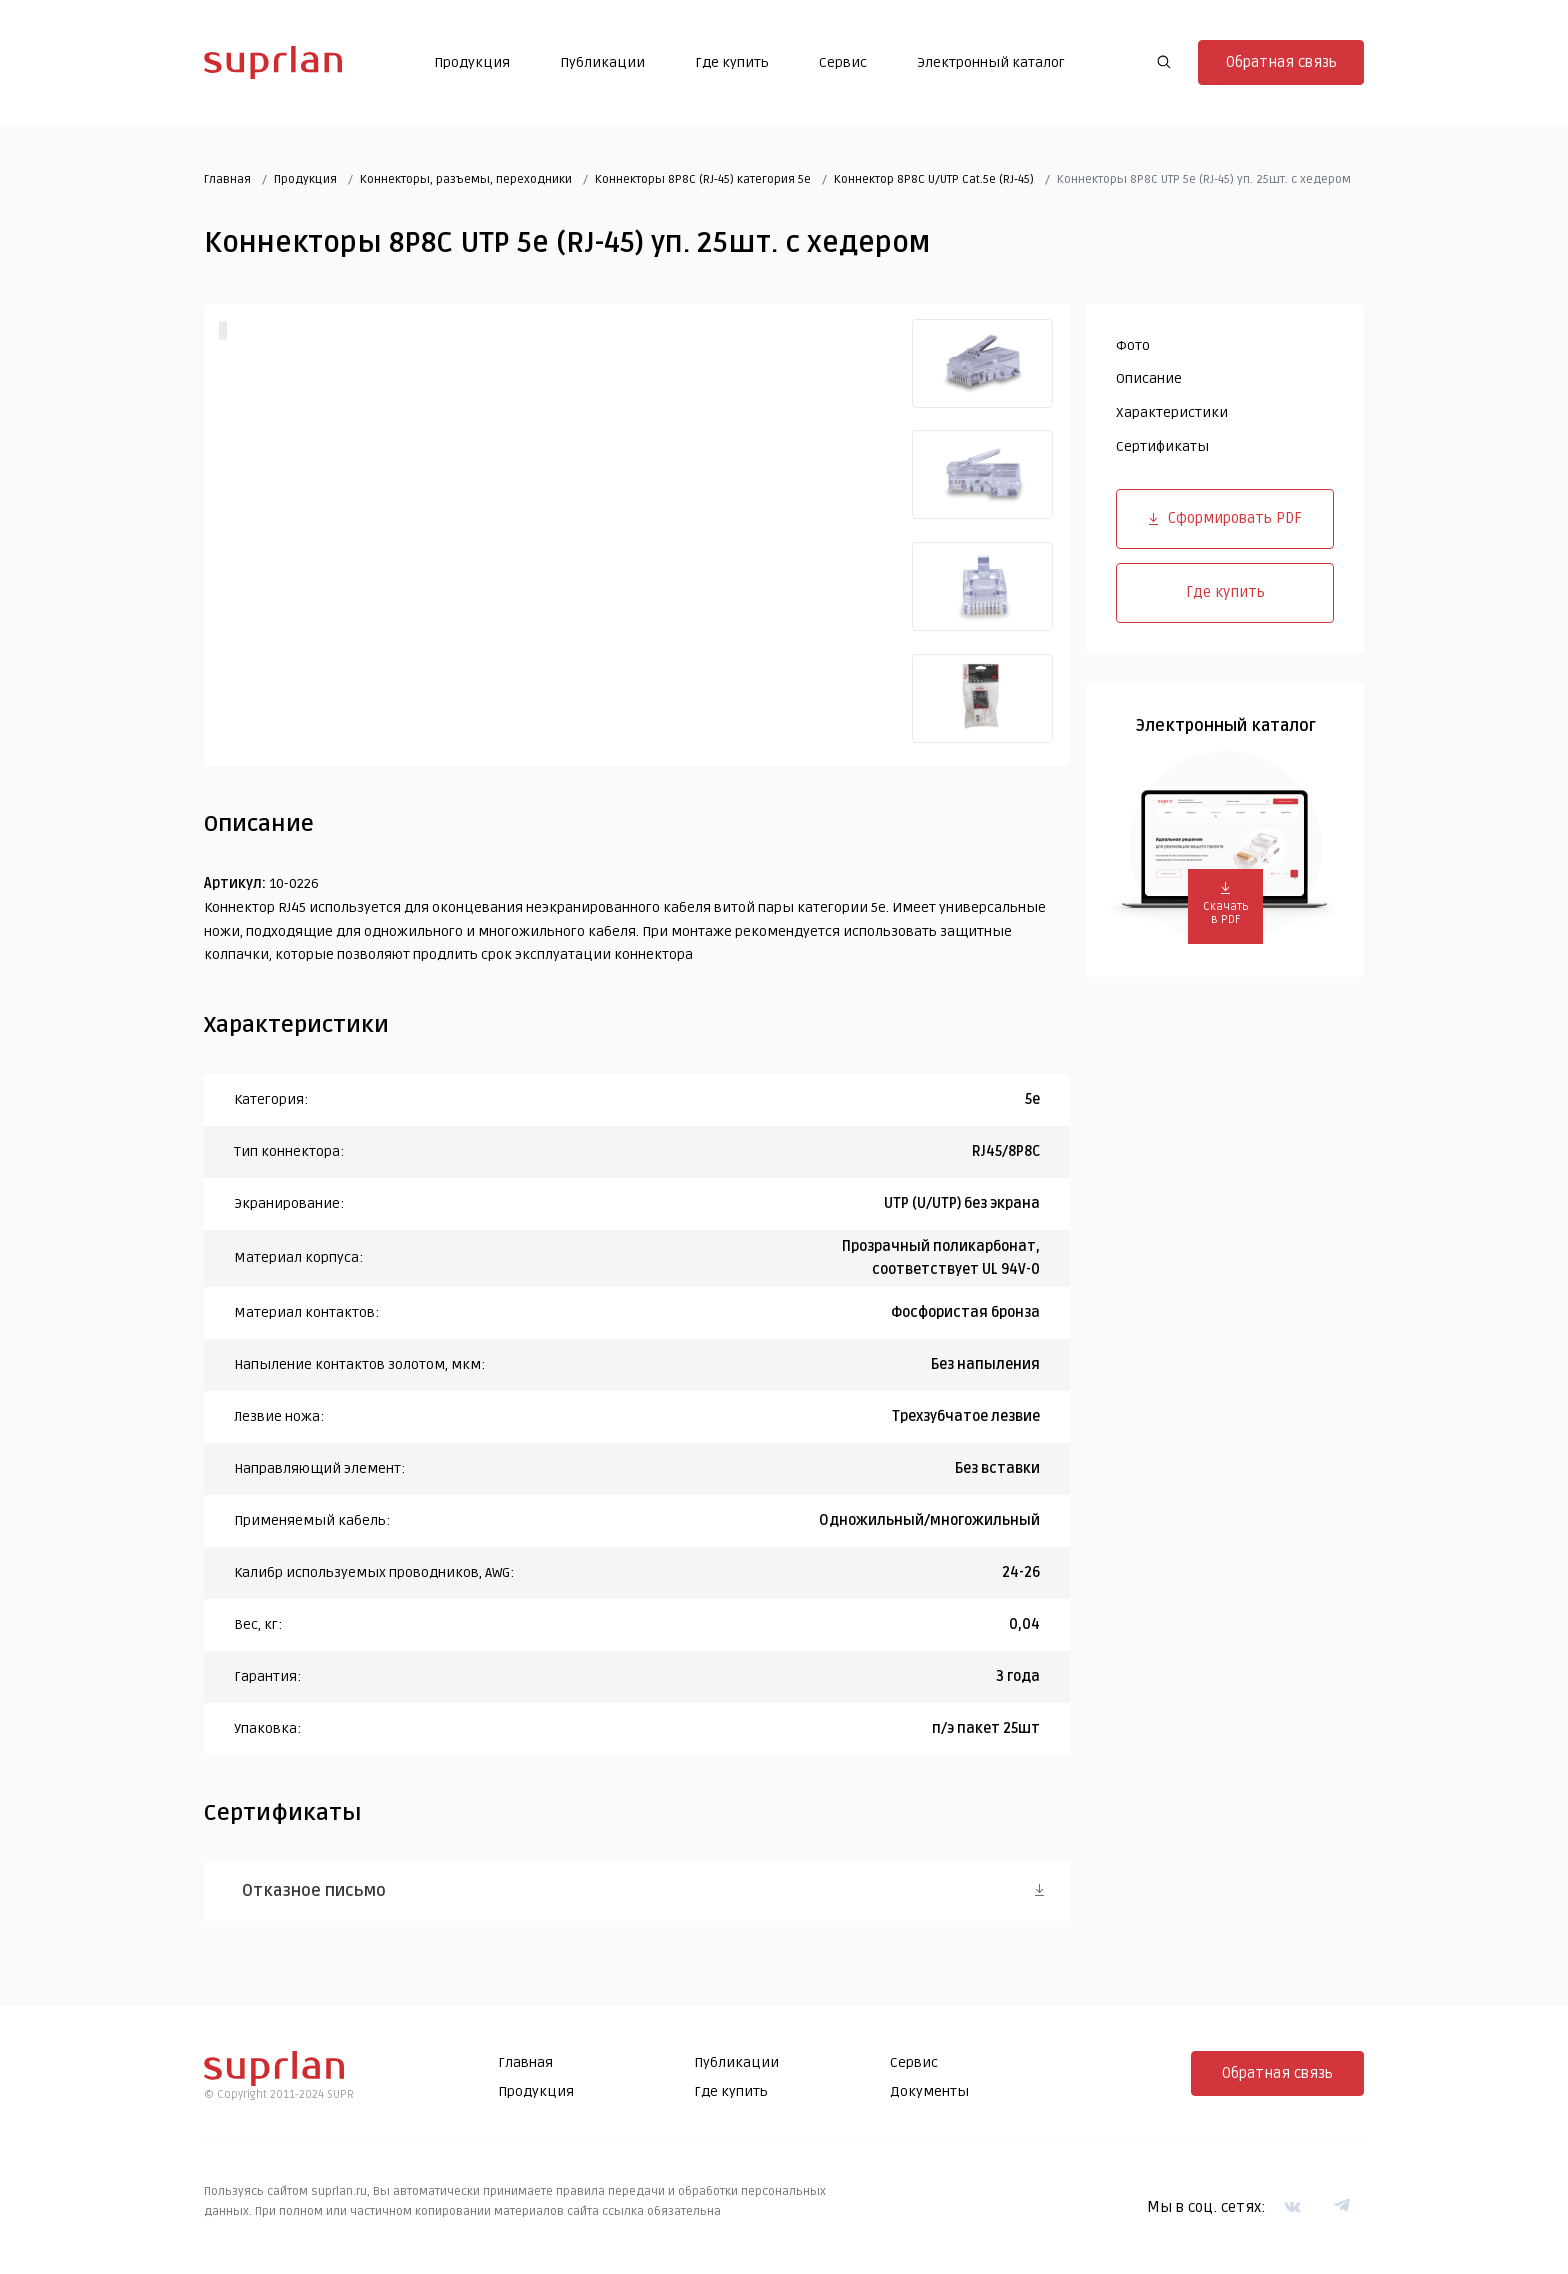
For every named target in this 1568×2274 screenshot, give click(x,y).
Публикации (602, 62)
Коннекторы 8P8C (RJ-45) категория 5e (703, 179)
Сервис (843, 62)
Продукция (472, 62)
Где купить (732, 62)
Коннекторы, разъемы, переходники (466, 179)
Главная (227, 179)
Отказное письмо (314, 1891)
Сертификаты (1162, 446)
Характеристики (1172, 412)
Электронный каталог (991, 62)
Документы (929, 2091)
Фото (1133, 345)
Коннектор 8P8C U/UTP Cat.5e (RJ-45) (934, 179)
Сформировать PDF (1225, 518)
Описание (1149, 378)
